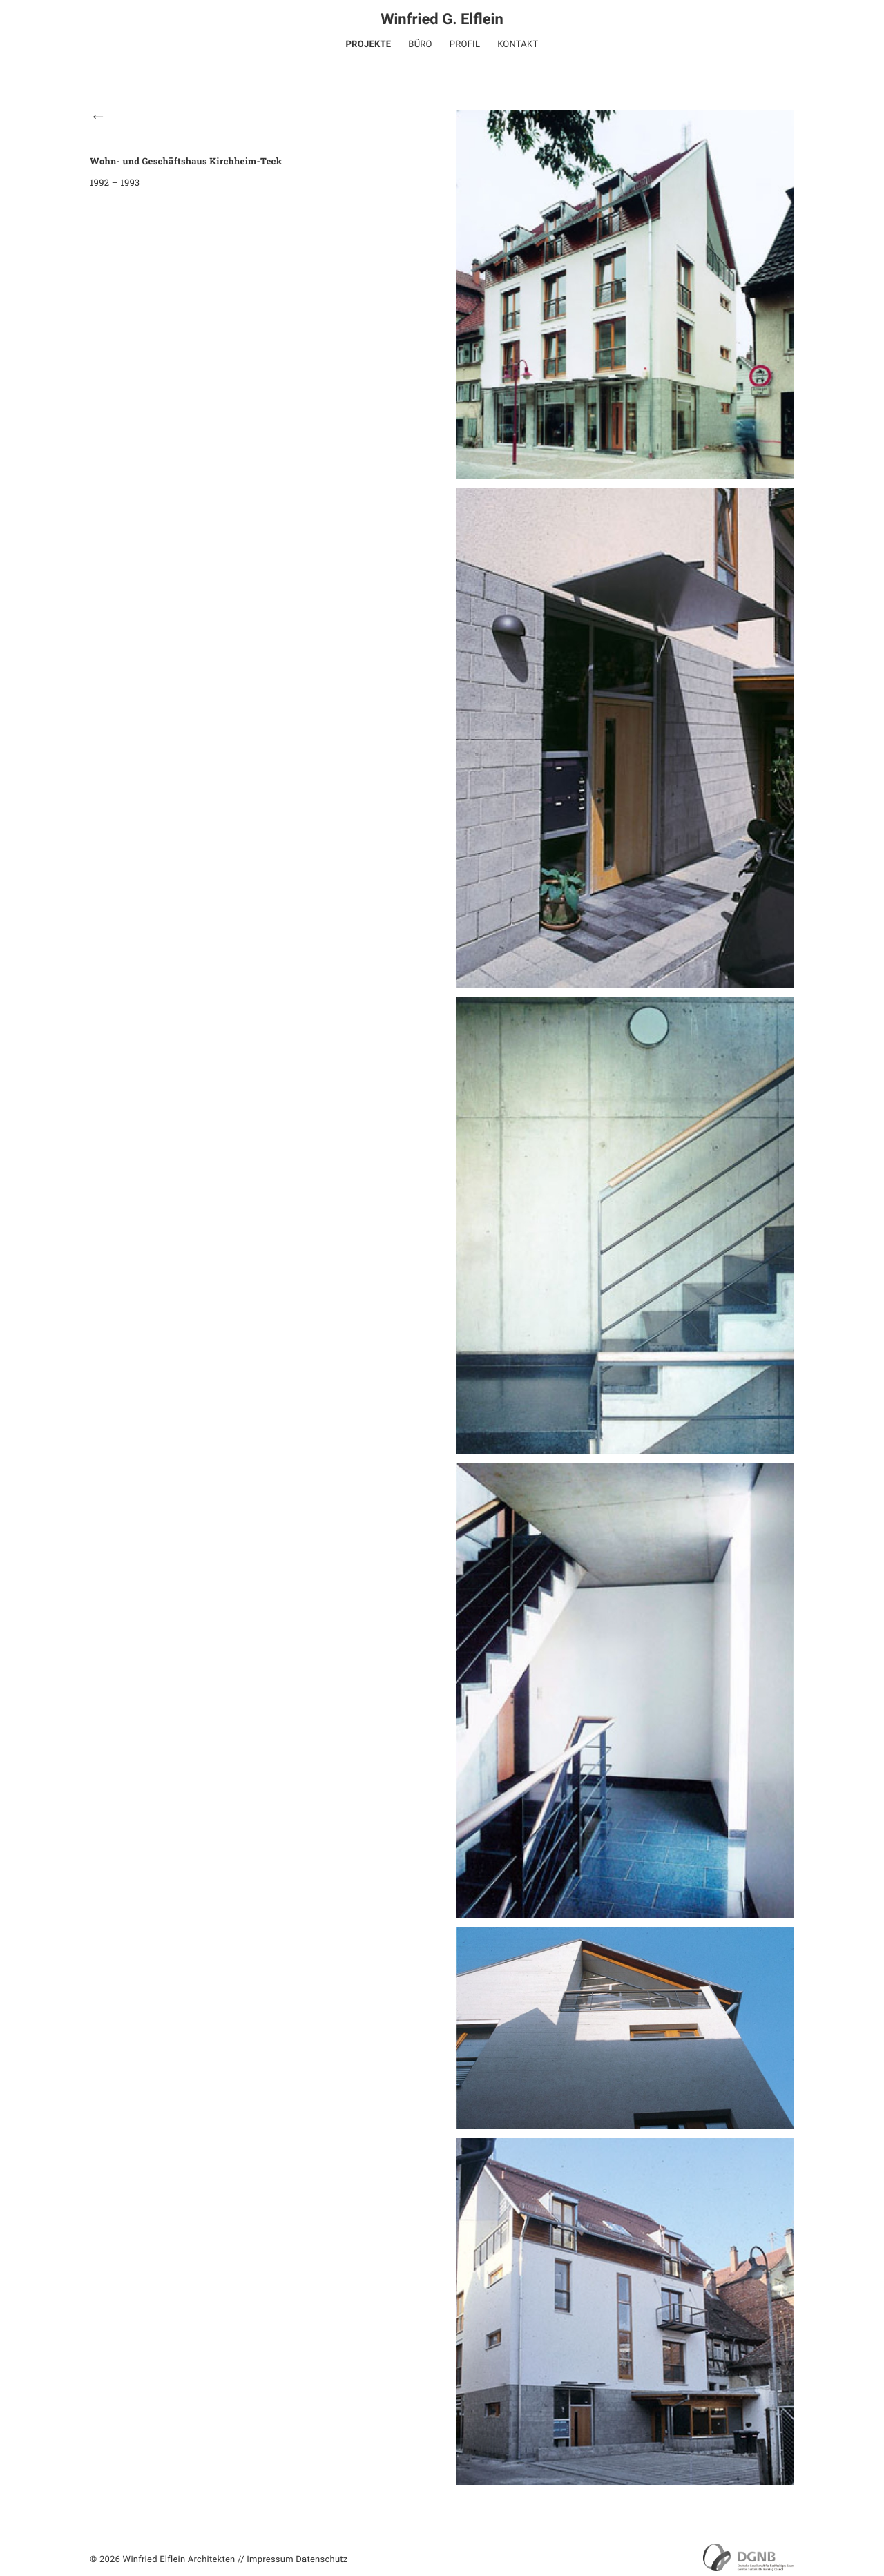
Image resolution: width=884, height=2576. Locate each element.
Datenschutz (321, 2560)
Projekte (368, 44)
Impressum (270, 2560)
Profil (465, 44)
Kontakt (517, 44)
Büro (420, 44)
